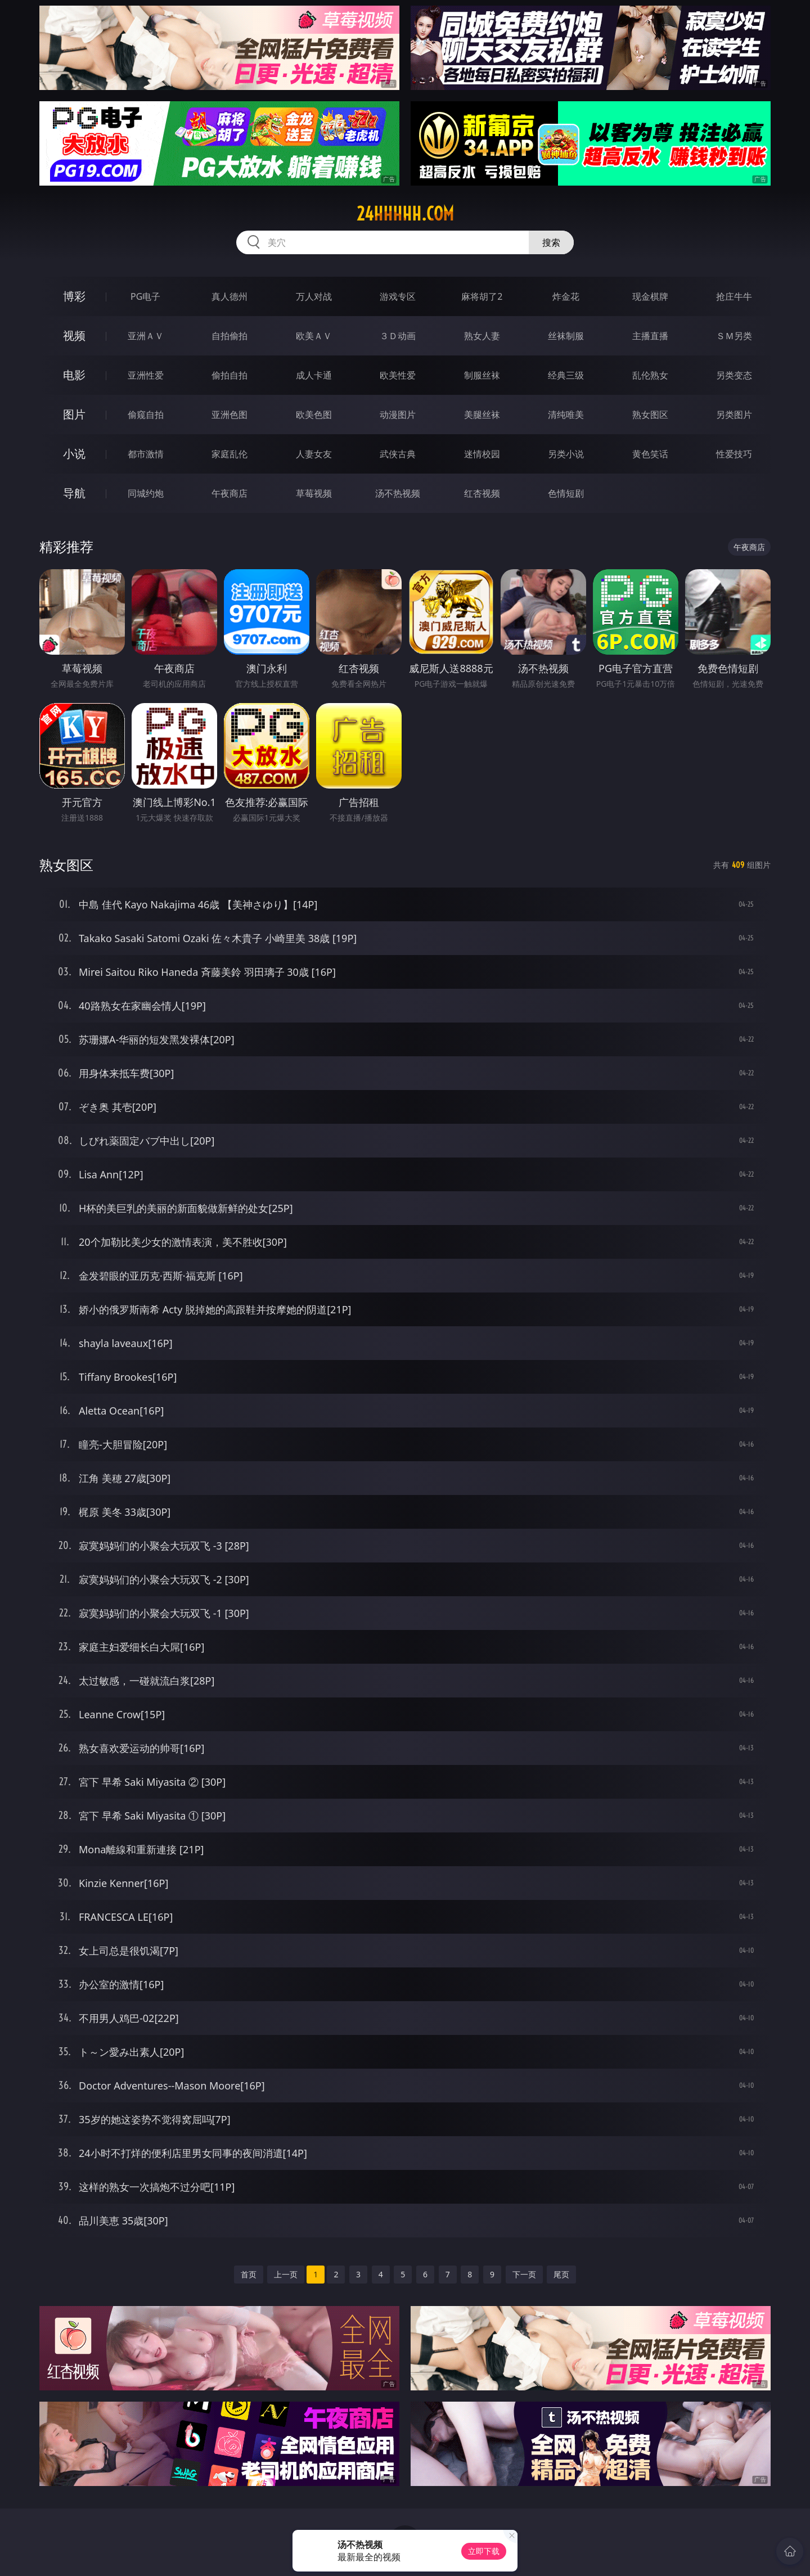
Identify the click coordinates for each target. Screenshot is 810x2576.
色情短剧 (566, 493)
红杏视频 (482, 493)
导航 (74, 493)
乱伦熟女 (650, 375)
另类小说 (566, 454)
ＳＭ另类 (734, 336)
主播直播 (650, 336)
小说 (74, 453)
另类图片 (734, 414)
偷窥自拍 (146, 414)
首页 (248, 2274)
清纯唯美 (566, 414)
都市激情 (146, 454)
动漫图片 (398, 414)
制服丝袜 (482, 375)
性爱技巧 (734, 454)
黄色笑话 (650, 454)
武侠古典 (398, 454)
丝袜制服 (566, 336)
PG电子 (145, 296)
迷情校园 (482, 454)
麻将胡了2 (481, 296)
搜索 (551, 242)
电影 (74, 374)
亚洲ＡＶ (146, 336)
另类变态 (734, 375)
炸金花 (565, 296)
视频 (74, 335)
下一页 (524, 2274)
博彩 (74, 296)
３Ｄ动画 (398, 336)
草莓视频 (314, 493)
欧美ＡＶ (314, 336)
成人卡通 (314, 375)
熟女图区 (650, 414)
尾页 (561, 2274)
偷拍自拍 (230, 375)
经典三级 (566, 375)
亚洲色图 (230, 414)
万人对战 (314, 296)
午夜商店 (230, 493)
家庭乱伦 (230, 454)
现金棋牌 (650, 296)
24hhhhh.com (405, 213)
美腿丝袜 (482, 414)
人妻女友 (314, 454)
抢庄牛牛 (734, 296)
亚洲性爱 (146, 375)
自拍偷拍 (230, 336)
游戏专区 (398, 296)
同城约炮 (146, 493)
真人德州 (230, 296)
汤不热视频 (397, 493)
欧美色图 (314, 414)
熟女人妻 (482, 336)
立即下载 (484, 2551)
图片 (74, 414)
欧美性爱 (398, 375)
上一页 (286, 2274)
